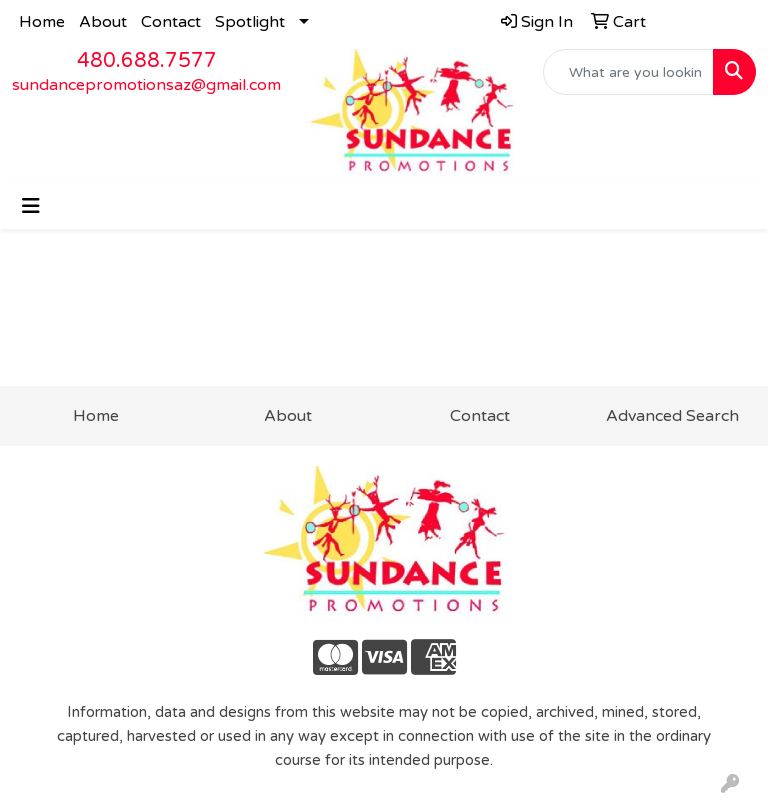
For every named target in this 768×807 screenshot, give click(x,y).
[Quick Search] (629, 72)
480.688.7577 (147, 61)
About (103, 22)
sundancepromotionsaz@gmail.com (146, 85)
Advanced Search (672, 416)
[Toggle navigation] (31, 206)
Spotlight (250, 22)
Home (42, 22)
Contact (171, 22)
